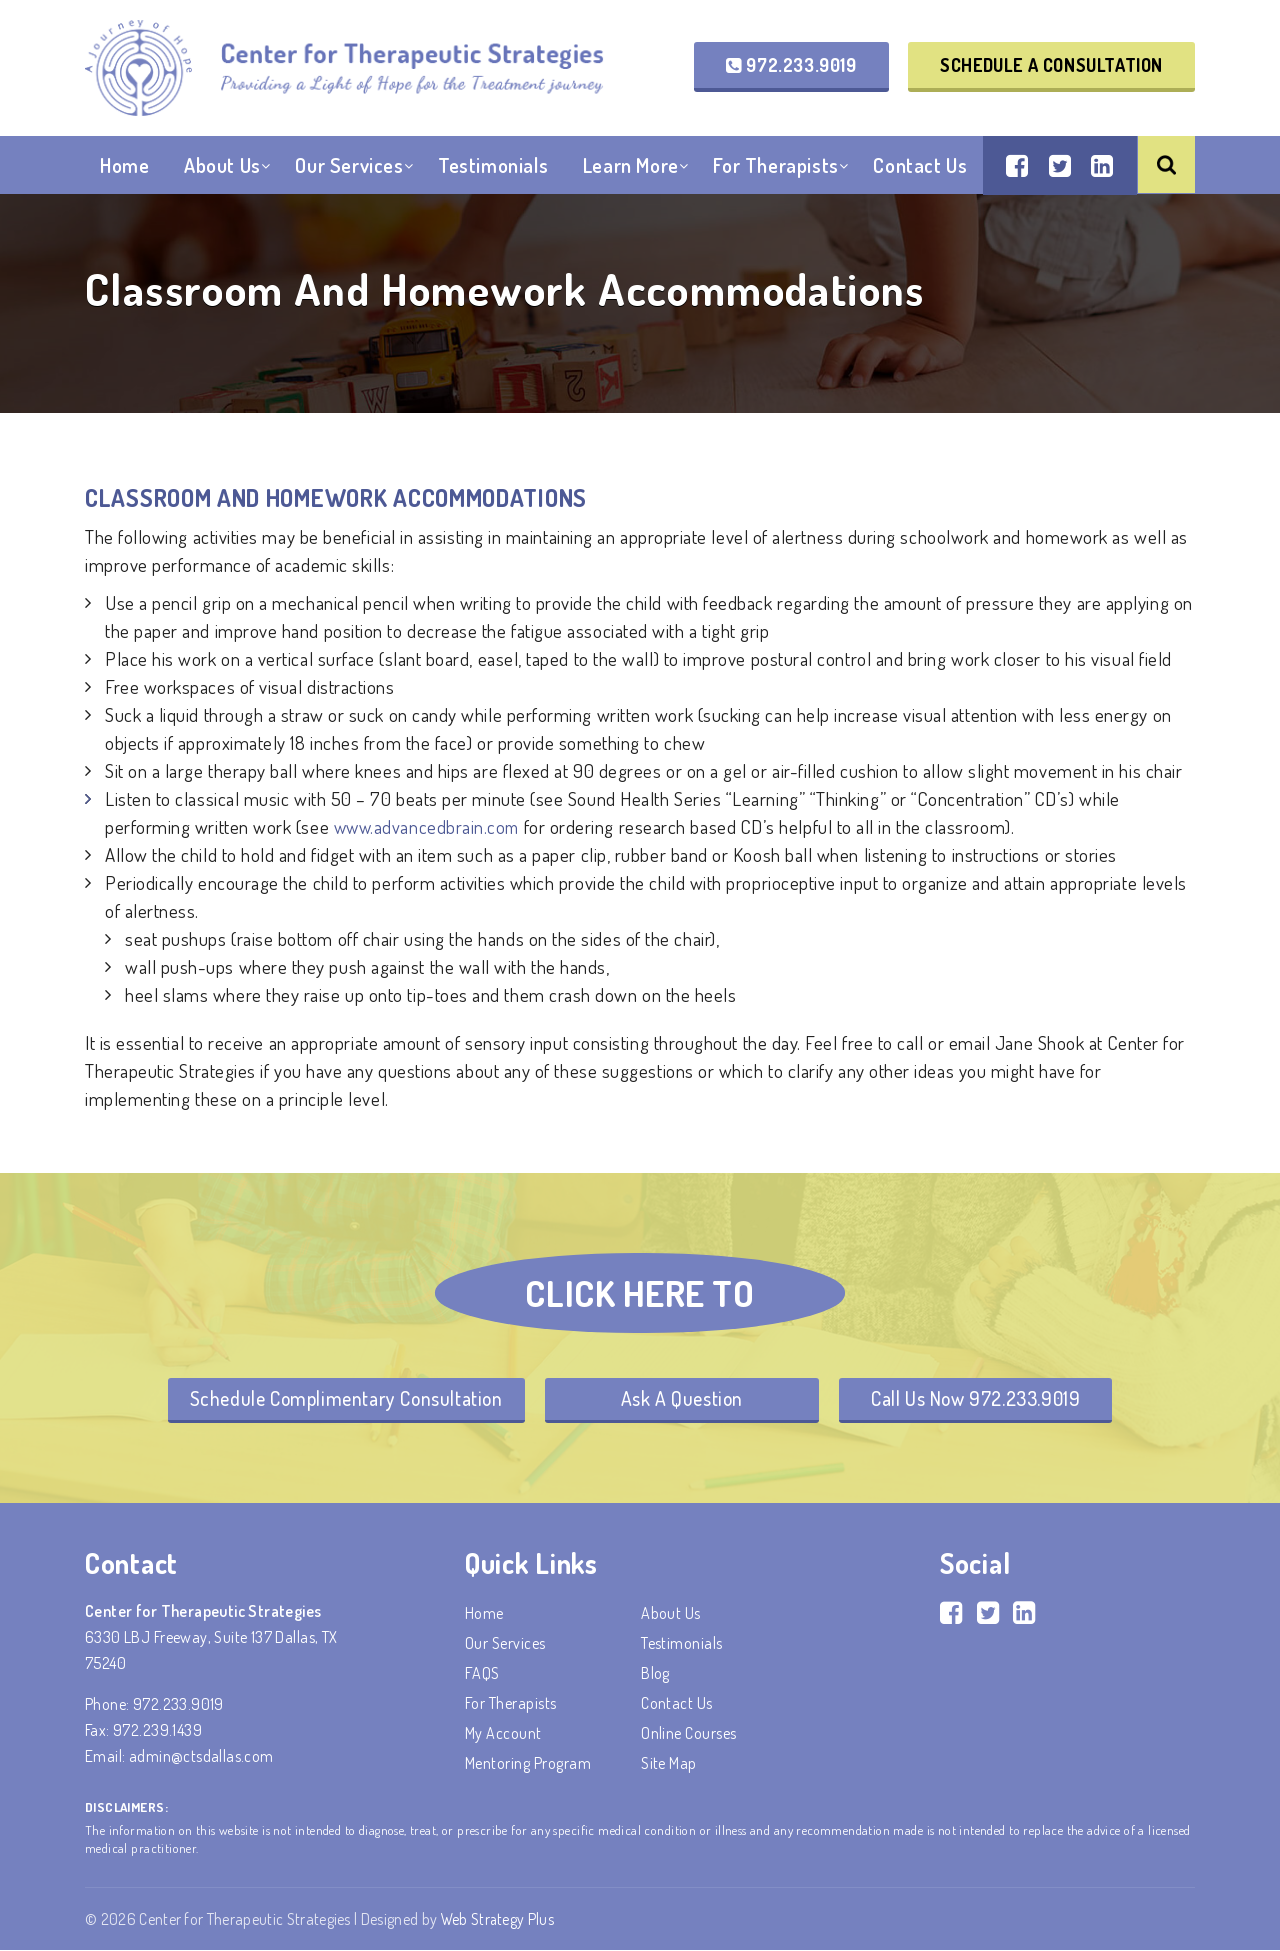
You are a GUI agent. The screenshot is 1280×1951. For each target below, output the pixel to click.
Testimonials (493, 169)
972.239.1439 (157, 1731)
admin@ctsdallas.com (201, 1757)
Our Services (349, 169)
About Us (222, 169)
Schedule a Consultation (1051, 66)
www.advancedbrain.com (429, 826)
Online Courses (689, 1734)
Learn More (631, 169)
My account (503, 1734)
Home (124, 169)
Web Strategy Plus (498, 1920)
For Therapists (775, 169)
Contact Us (920, 169)
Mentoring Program (528, 1764)
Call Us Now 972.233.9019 (982, 1399)
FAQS (482, 1674)
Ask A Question (682, 1399)
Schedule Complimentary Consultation (339, 1399)
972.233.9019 (791, 66)
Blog (655, 1674)
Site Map (669, 1764)
